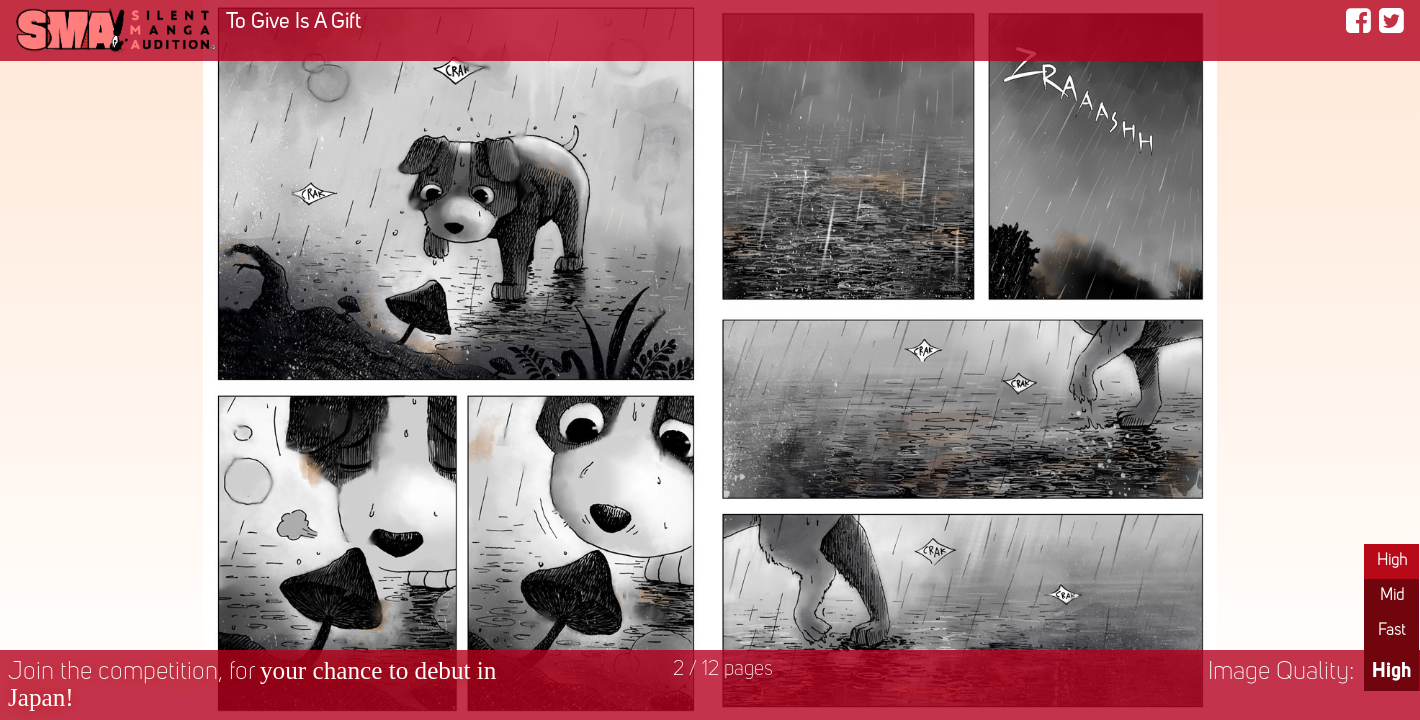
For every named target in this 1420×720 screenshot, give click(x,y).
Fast (1391, 631)
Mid (1392, 596)
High (1392, 561)
